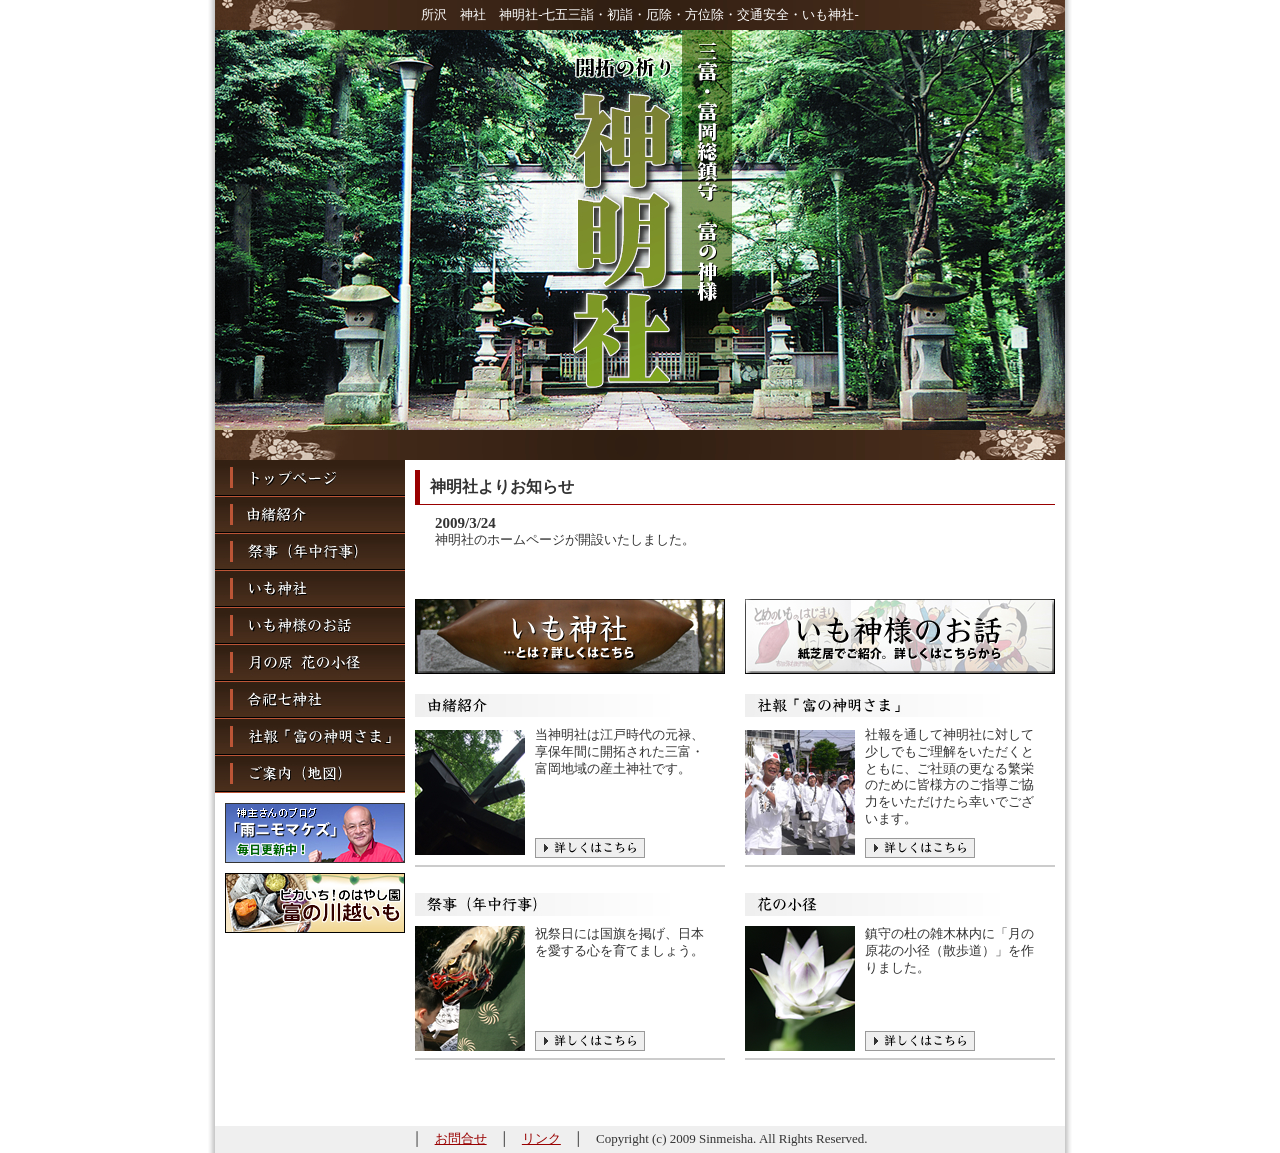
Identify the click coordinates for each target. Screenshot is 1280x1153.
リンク (541, 1138)
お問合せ (461, 1138)
